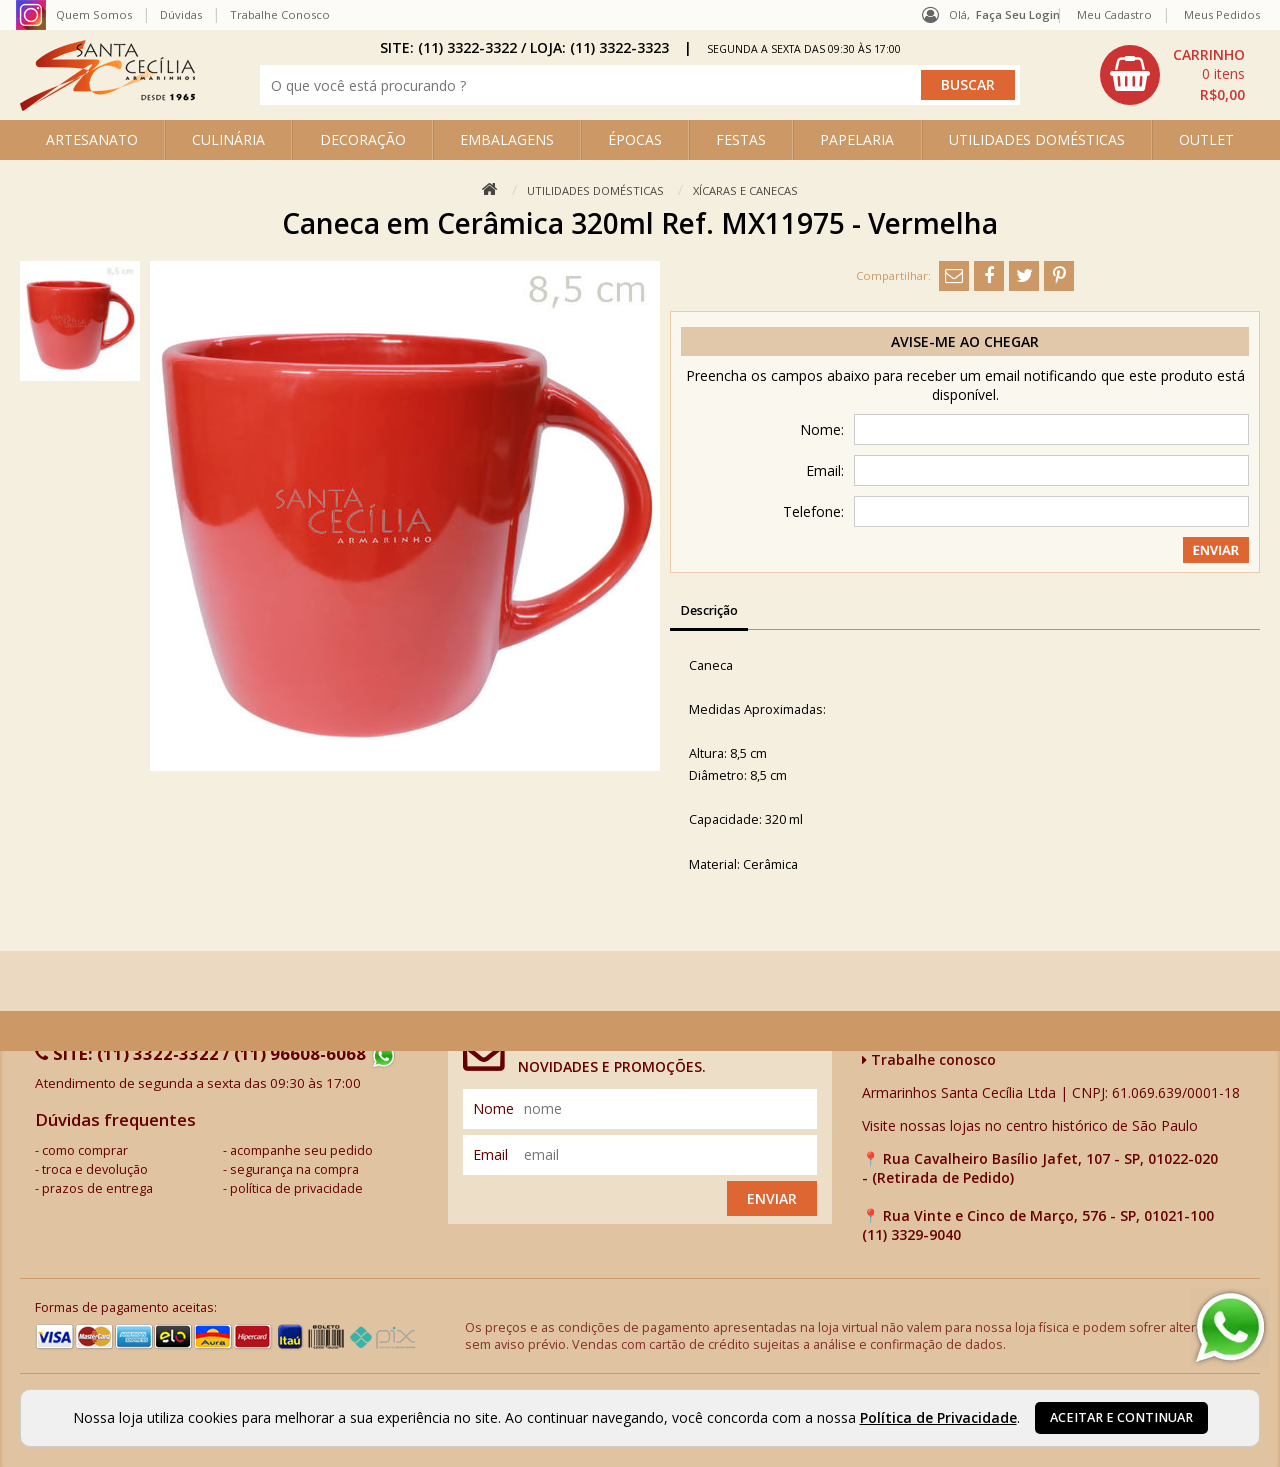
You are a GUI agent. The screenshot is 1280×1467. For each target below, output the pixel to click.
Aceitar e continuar (1121, 1417)
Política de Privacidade (938, 1417)
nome (493, 1108)
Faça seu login (1018, 14)
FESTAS (741, 139)
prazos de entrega (97, 1188)
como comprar (85, 1150)
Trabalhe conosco (929, 1059)
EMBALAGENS (507, 139)
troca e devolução (95, 1169)
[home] (107, 105)
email (490, 1154)
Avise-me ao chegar (965, 341)
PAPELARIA (857, 139)
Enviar (772, 1198)
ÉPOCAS (635, 139)
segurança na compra (294, 1169)
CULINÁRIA (228, 139)
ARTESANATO (92, 139)
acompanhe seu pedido (301, 1150)
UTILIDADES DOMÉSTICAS (1037, 139)
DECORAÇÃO (363, 139)
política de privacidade (296, 1188)
